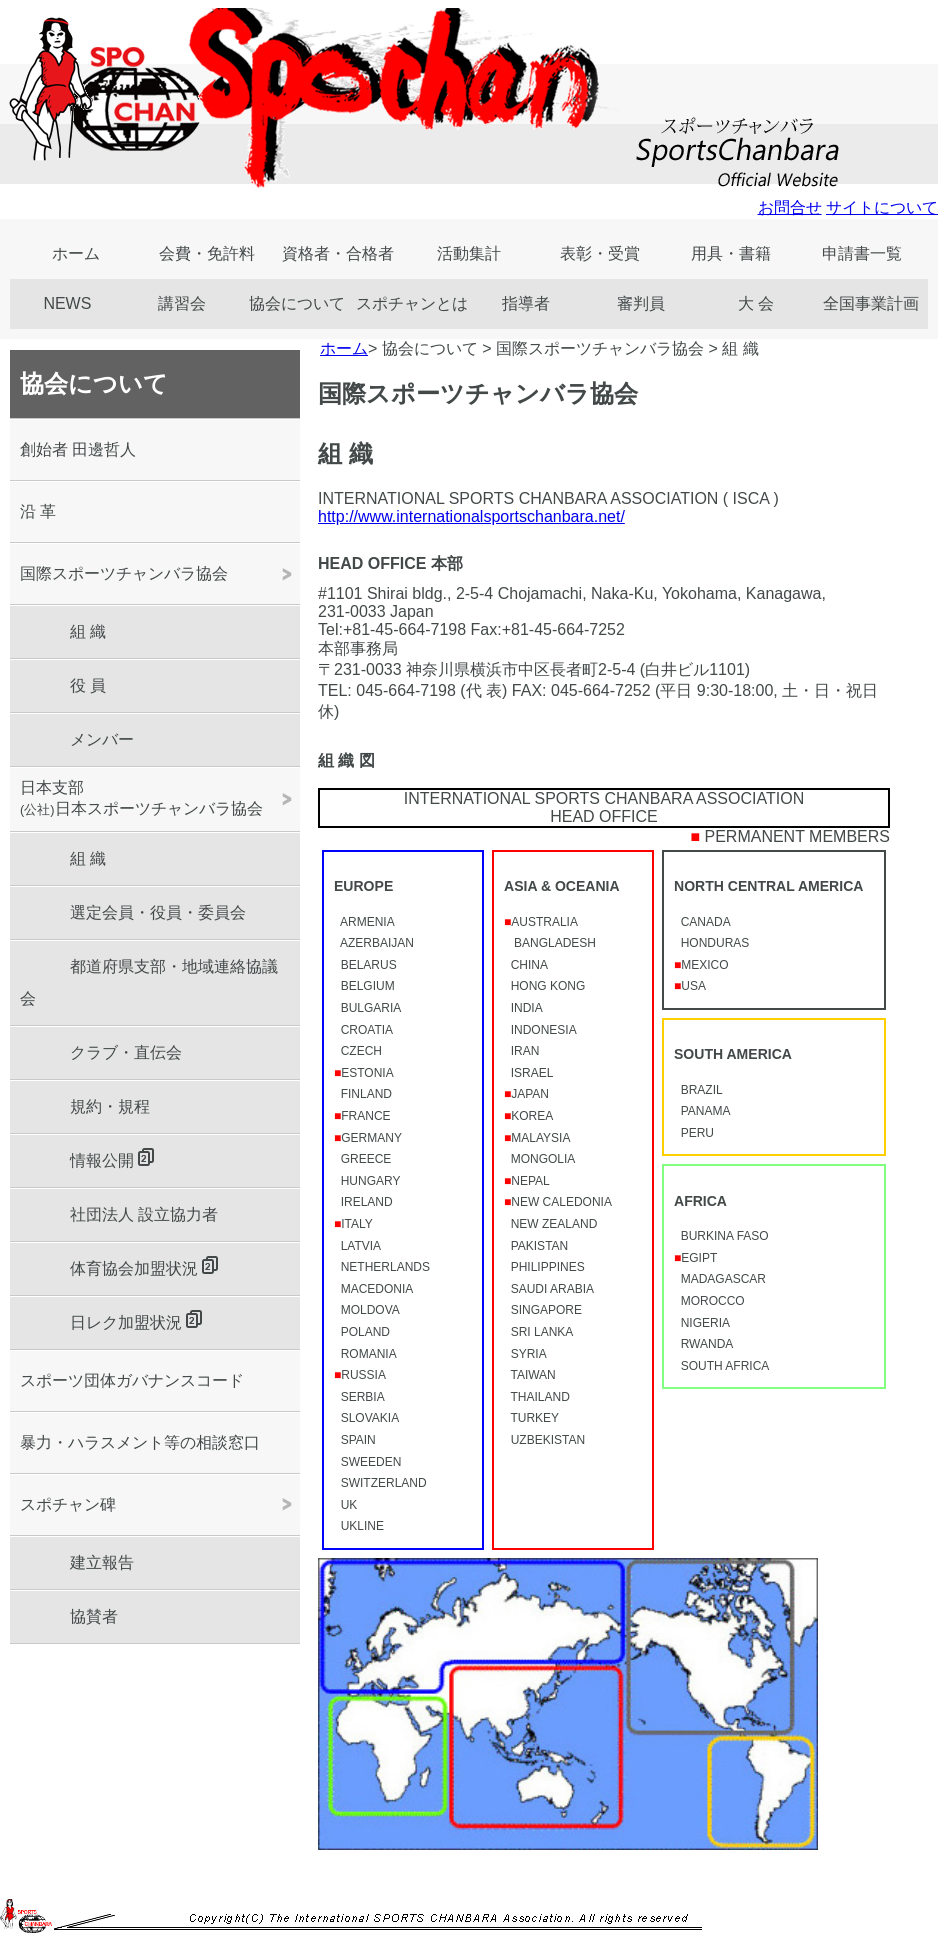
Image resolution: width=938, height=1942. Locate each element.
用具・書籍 (731, 253)
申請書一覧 (862, 253)
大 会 (756, 303)
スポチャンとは (412, 303)
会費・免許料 (207, 253)
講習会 (182, 303)
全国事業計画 (871, 303)
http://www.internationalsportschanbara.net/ (471, 516)
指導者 (526, 303)
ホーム (76, 253)
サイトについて (882, 207)
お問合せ (790, 207)
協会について (297, 303)
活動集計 (469, 253)
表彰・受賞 (600, 253)
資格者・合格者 (338, 253)
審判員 (641, 303)
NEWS (67, 303)
